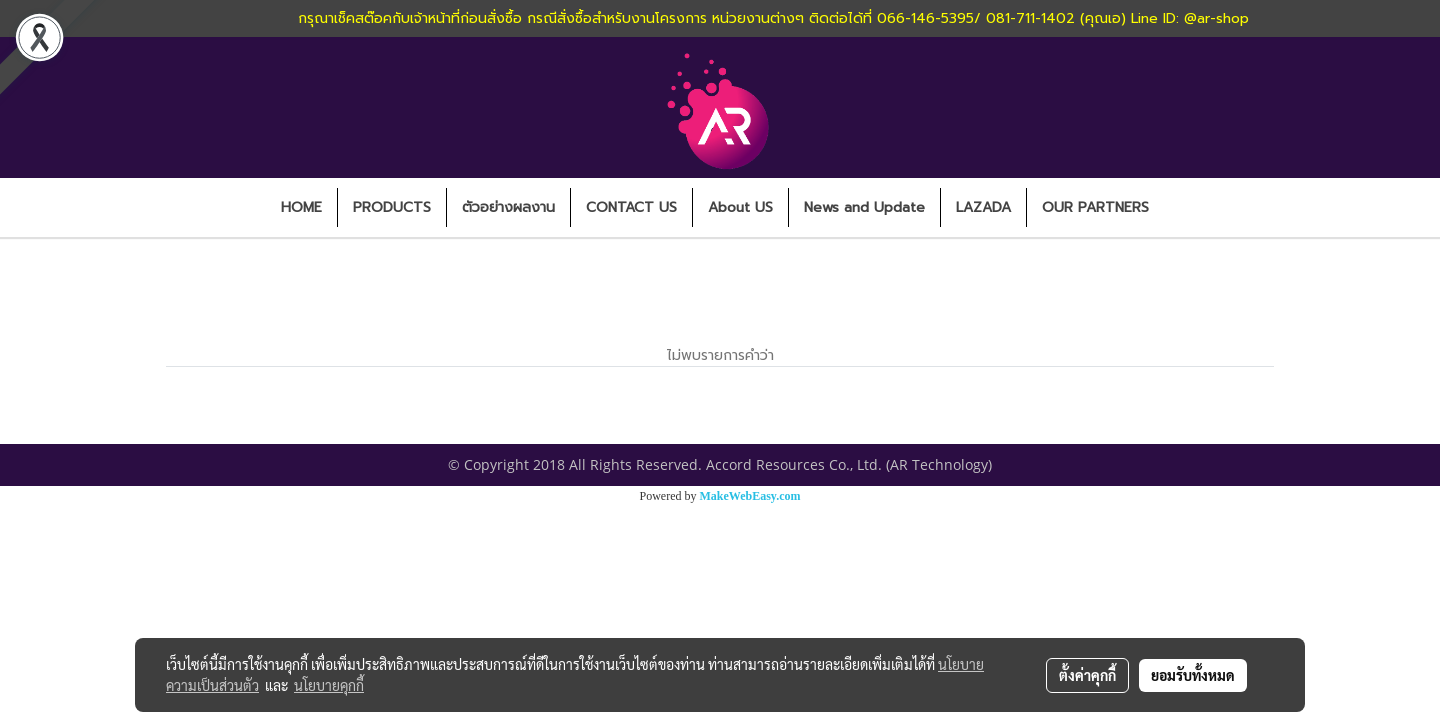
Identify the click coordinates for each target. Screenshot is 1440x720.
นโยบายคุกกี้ (329, 685)
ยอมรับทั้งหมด (1193, 675)
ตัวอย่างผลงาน (508, 207)
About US (740, 207)
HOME (301, 207)
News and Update (864, 207)
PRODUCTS (392, 207)
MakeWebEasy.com (750, 496)
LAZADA (983, 207)
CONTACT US (631, 207)
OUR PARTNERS (1095, 207)
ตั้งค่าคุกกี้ (1087, 675)
